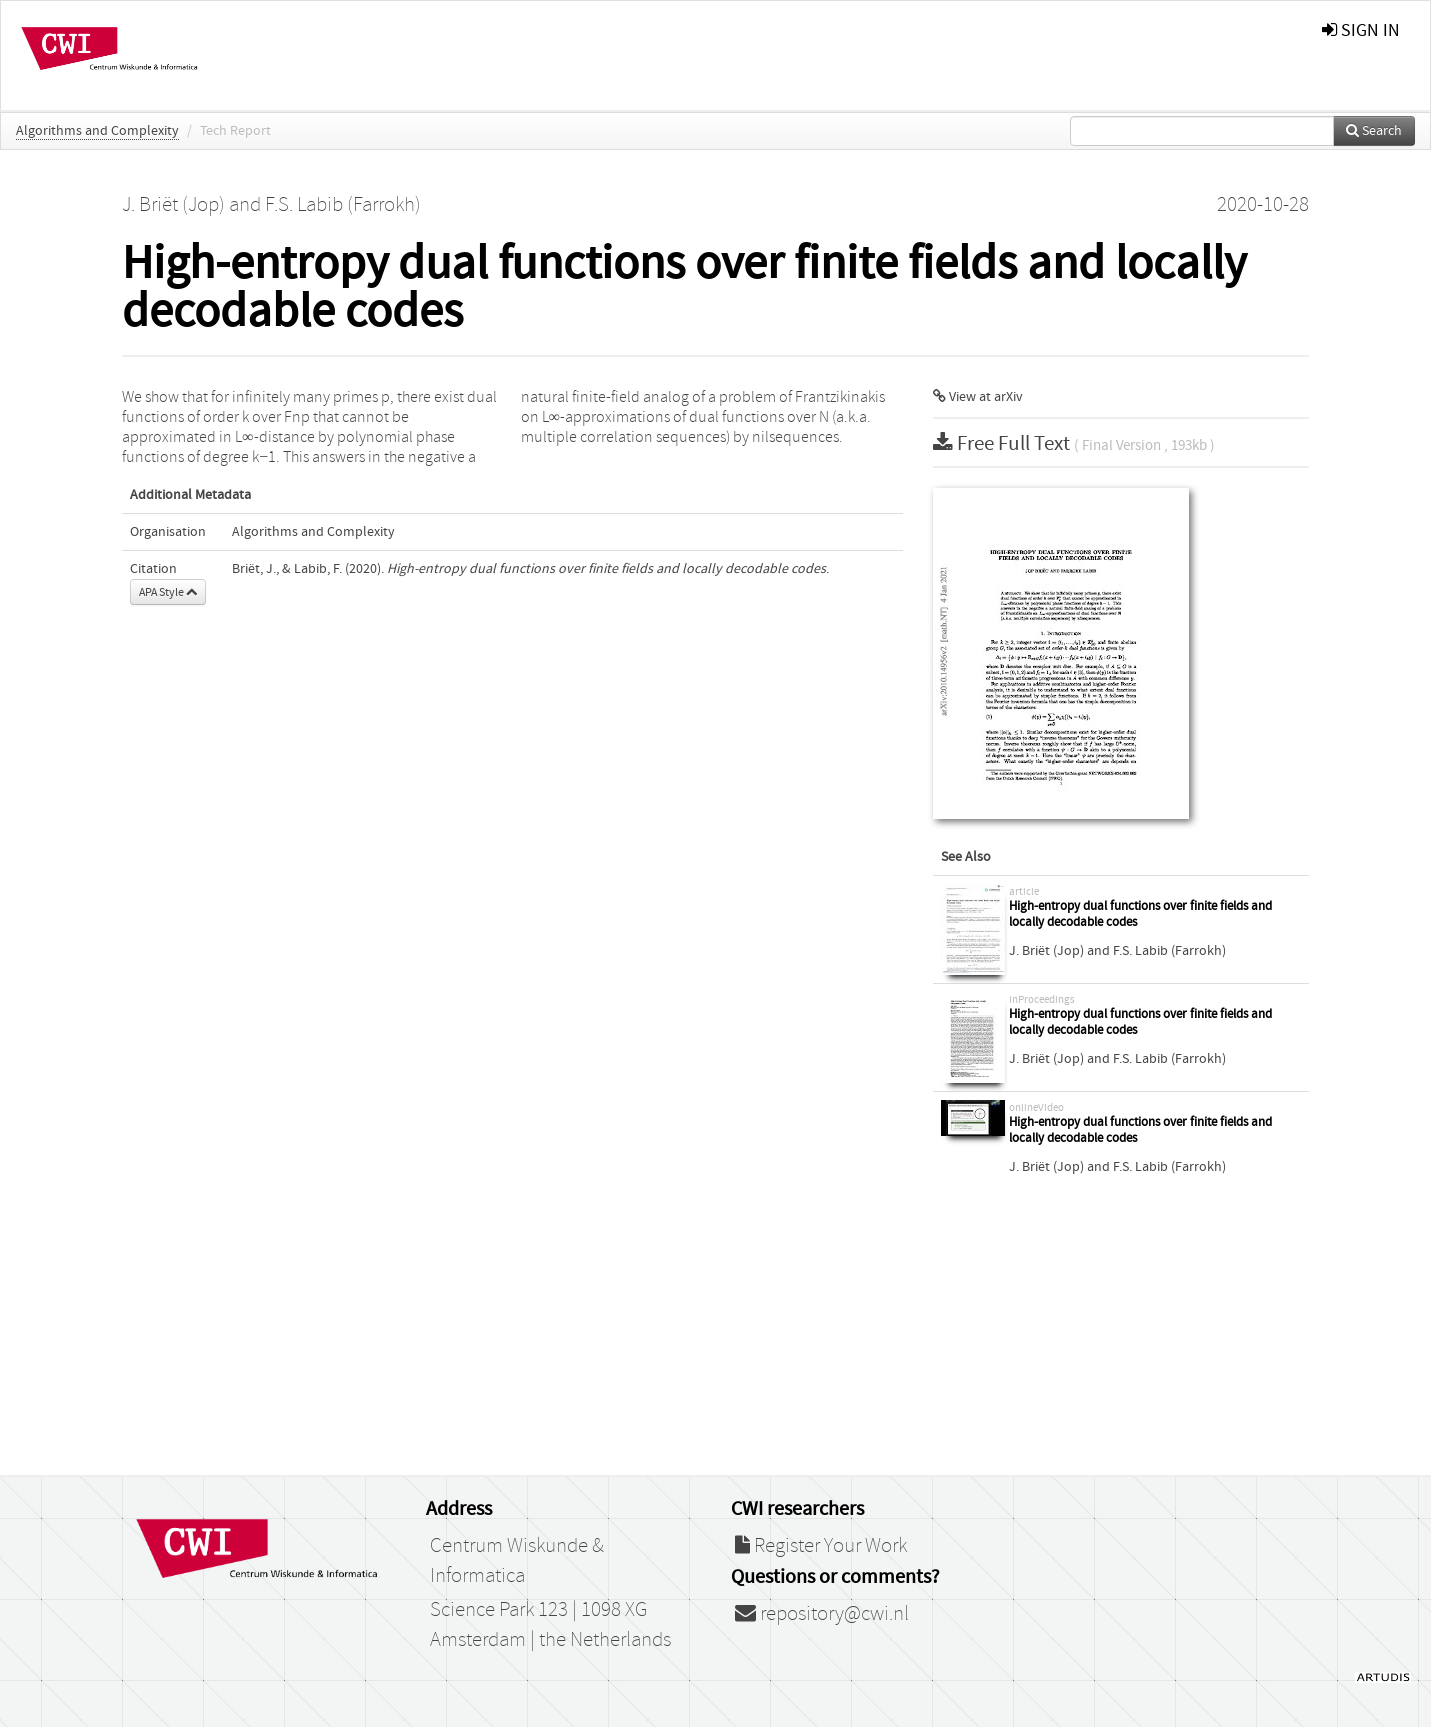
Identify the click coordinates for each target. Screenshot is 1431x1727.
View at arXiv (978, 397)
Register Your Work (821, 1546)
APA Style (168, 592)
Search (1374, 131)
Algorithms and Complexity (97, 131)
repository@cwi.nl (822, 1614)
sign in (1361, 30)
